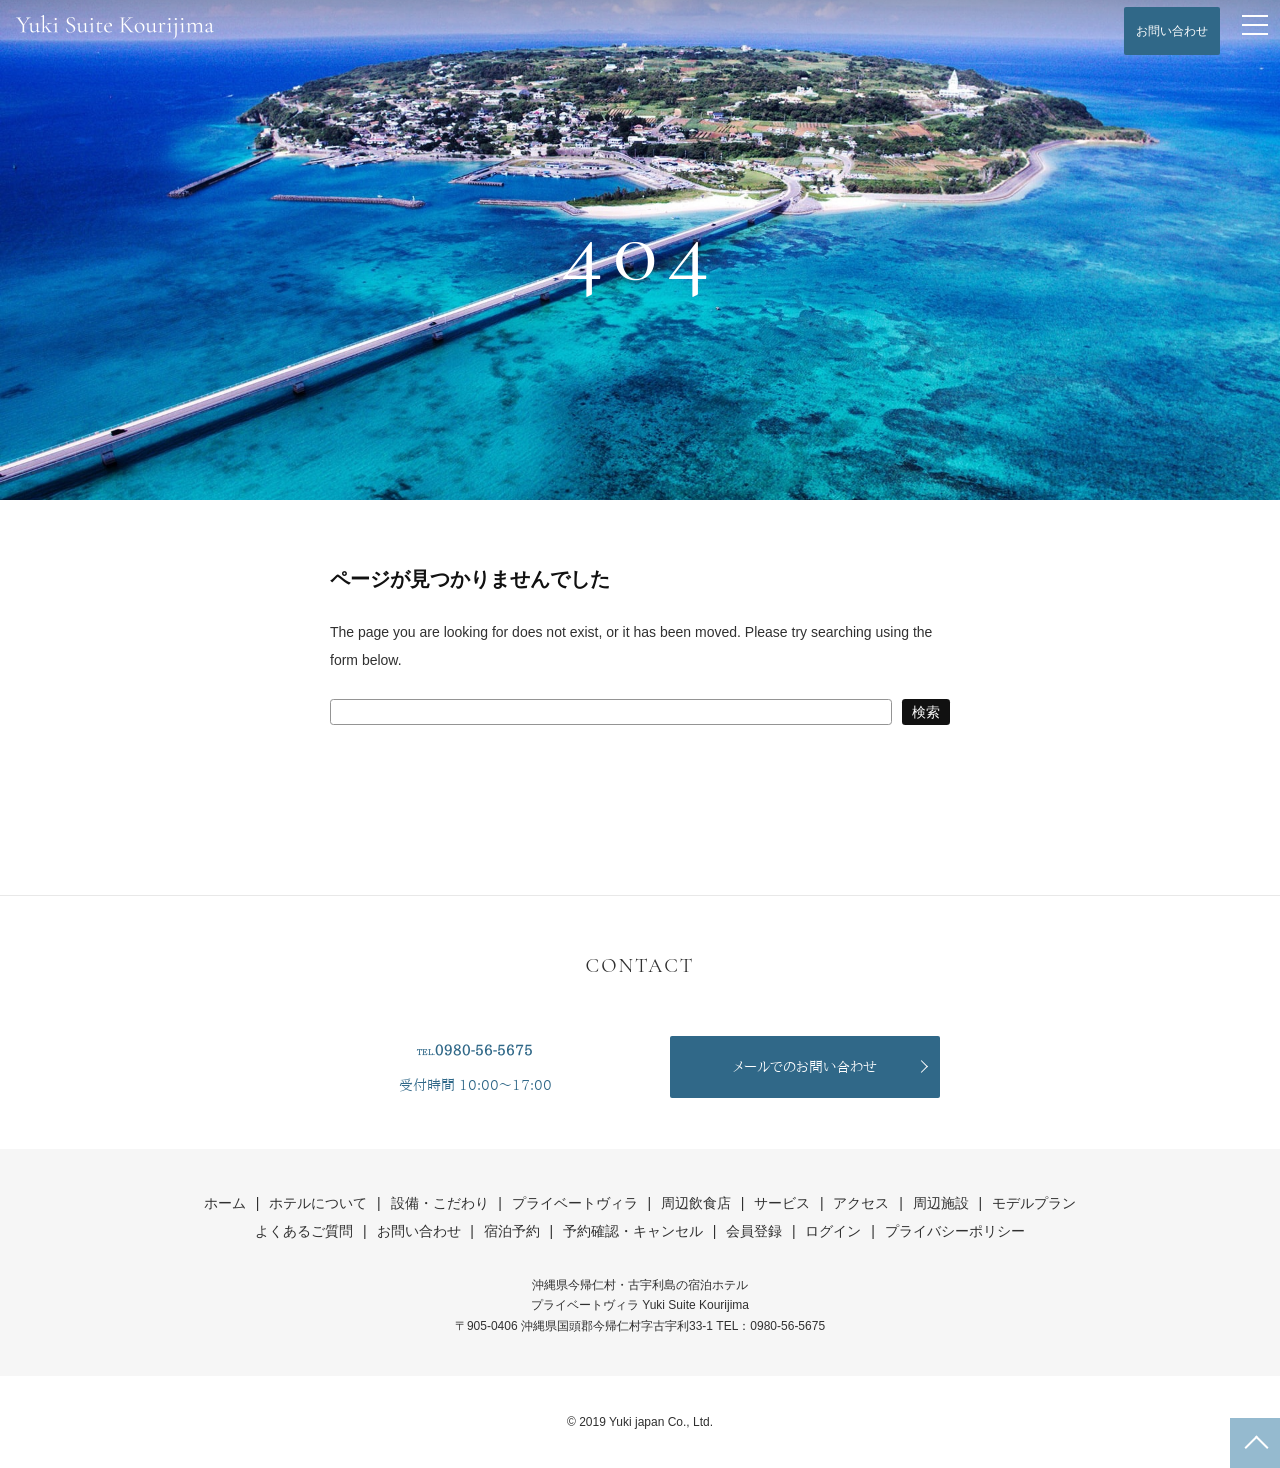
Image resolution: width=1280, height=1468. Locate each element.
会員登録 (754, 1231)
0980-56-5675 (484, 1050)
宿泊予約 (512, 1231)
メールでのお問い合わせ (805, 1067)
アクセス (861, 1203)
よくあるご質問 (304, 1231)
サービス (782, 1203)
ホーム (225, 1203)
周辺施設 (941, 1203)
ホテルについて (318, 1203)
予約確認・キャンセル (633, 1231)
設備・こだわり (440, 1203)
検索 (926, 712)
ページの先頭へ (1255, 1443)
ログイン (833, 1231)
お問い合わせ (1172, 31)
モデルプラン (1034, 1203)
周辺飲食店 (696, 1203)
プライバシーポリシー (955, 1231)
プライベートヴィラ (575, 1203)
